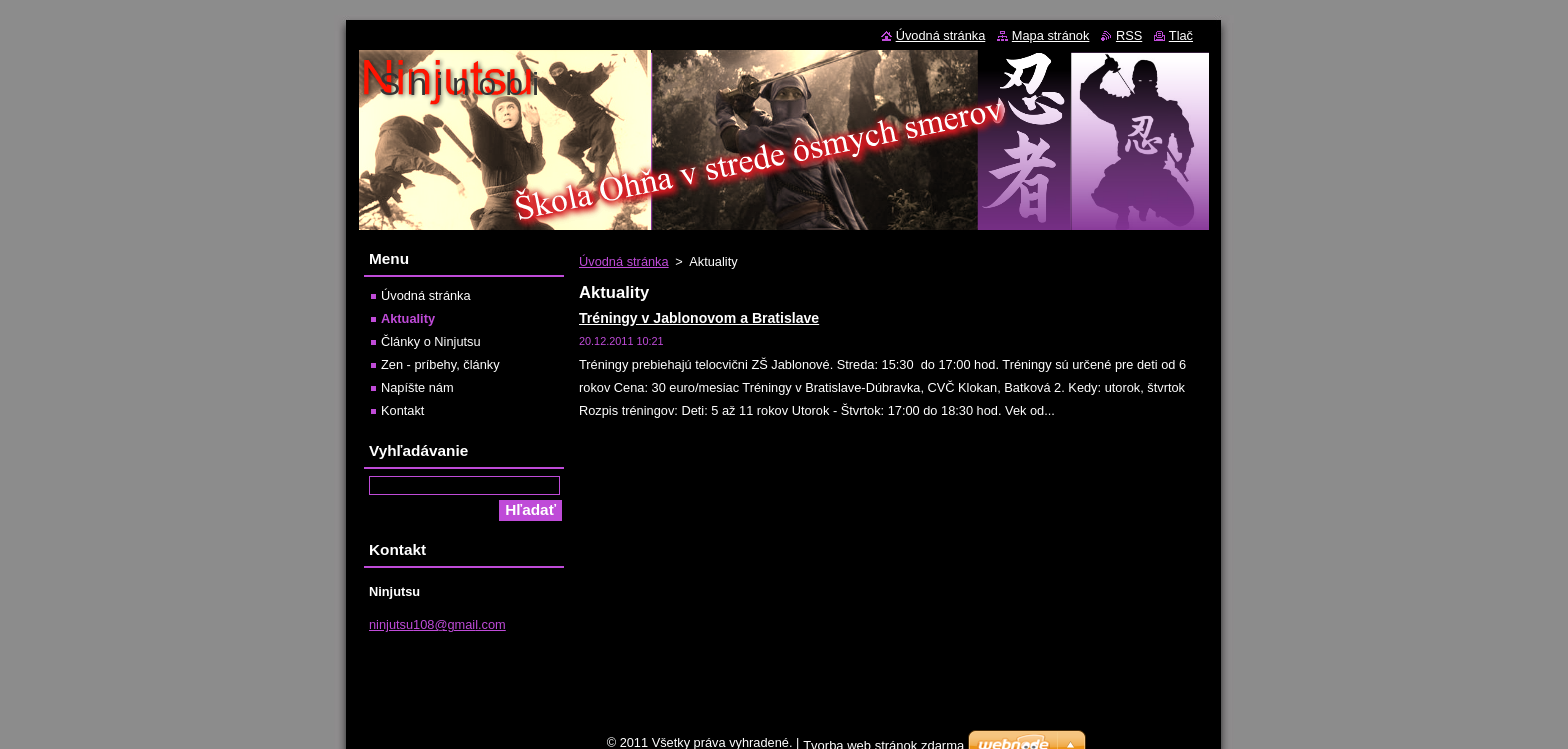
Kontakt (402, 410)
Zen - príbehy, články (440, 364)
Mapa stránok (1051, 35)
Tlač (1181, 35)
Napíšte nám (417, 387)
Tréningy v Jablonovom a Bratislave (699, 318)
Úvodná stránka (624, 261)
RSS (1129, 35)
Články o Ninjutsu (431, 341)
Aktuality (408, 318)
